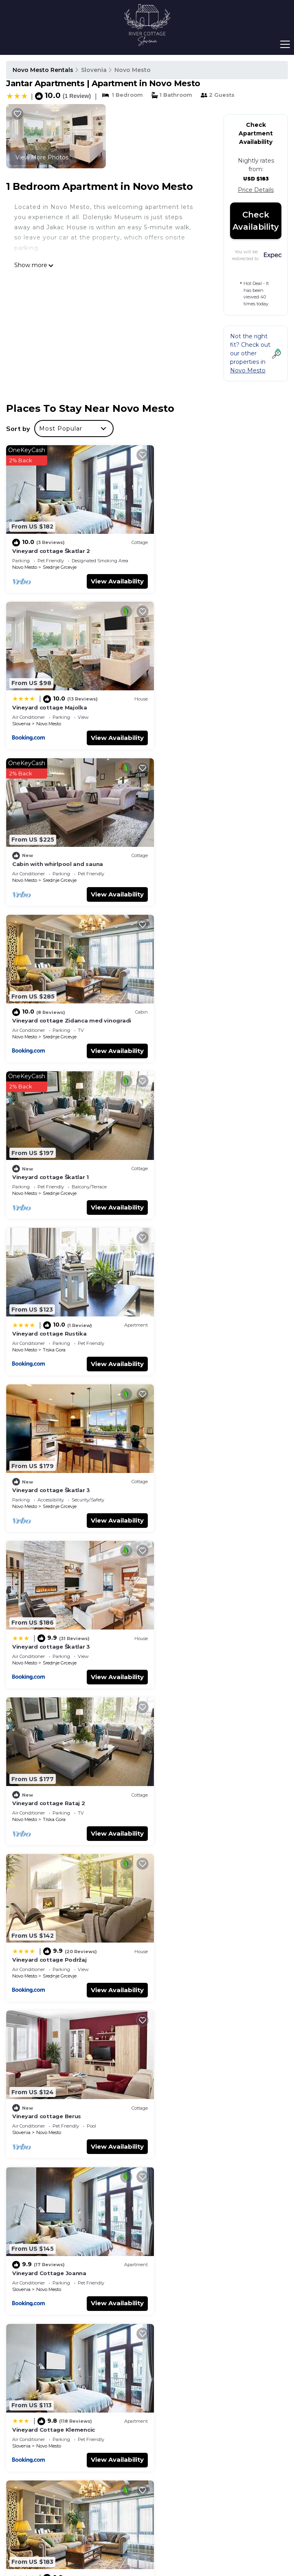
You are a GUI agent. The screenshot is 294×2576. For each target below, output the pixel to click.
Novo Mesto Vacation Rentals (41, 2341)
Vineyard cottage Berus (46, 1295)
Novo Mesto (132, 70)
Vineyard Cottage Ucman (193, 2045)
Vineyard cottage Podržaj (194, 1145)
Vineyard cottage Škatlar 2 (51, 544)
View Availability (106, 575)
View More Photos (41, 157)
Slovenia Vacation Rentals (42, 2363)
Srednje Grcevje (60, 561)
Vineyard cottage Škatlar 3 (51, 995)
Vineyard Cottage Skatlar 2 (196, 1445)
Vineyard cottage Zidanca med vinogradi (216, 694)
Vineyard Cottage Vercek (48, 2195)
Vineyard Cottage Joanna (194, 1295)
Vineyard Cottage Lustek (48, 2045)
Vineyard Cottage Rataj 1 (193, 1745)
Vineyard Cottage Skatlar (49, 1895)
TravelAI (181, 2530)
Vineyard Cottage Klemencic (53, 1445)
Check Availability (256, 221)
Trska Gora (198, 861)
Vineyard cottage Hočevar (195, 1895)
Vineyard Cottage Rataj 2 (193, 1595)
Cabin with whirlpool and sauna (57, 694)
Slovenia (94, 70)
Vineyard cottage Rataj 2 (48, 1145)
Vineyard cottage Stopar (48, 1595)
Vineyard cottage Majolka (194, 544)
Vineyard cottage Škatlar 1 (50, 844)
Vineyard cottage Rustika (194, 844)
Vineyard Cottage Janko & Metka (60, 1745)
